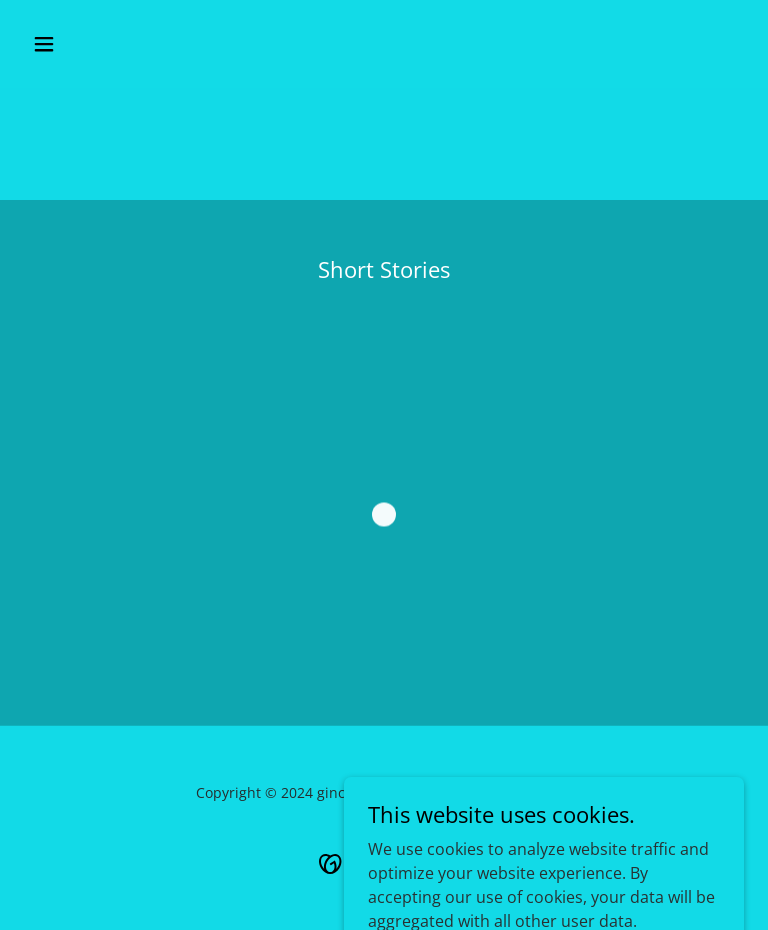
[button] (106, 44)
